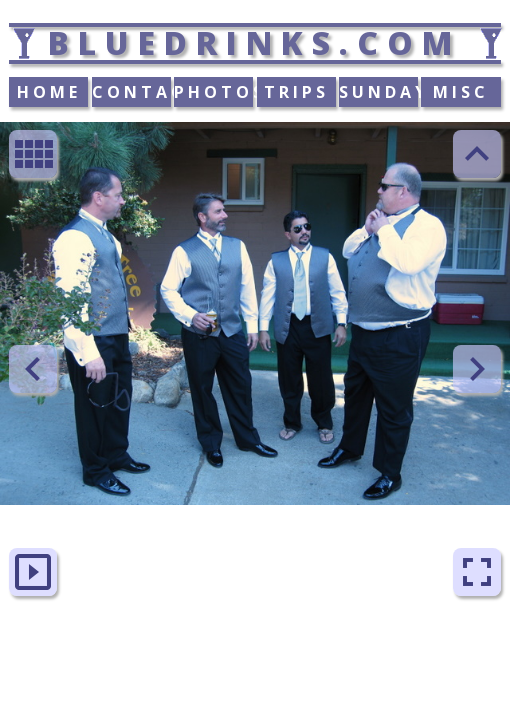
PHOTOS (213, 92)
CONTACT (131, 92)
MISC (461, 92)
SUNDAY (378, 92)
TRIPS (296, 92)
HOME (49, 92)
